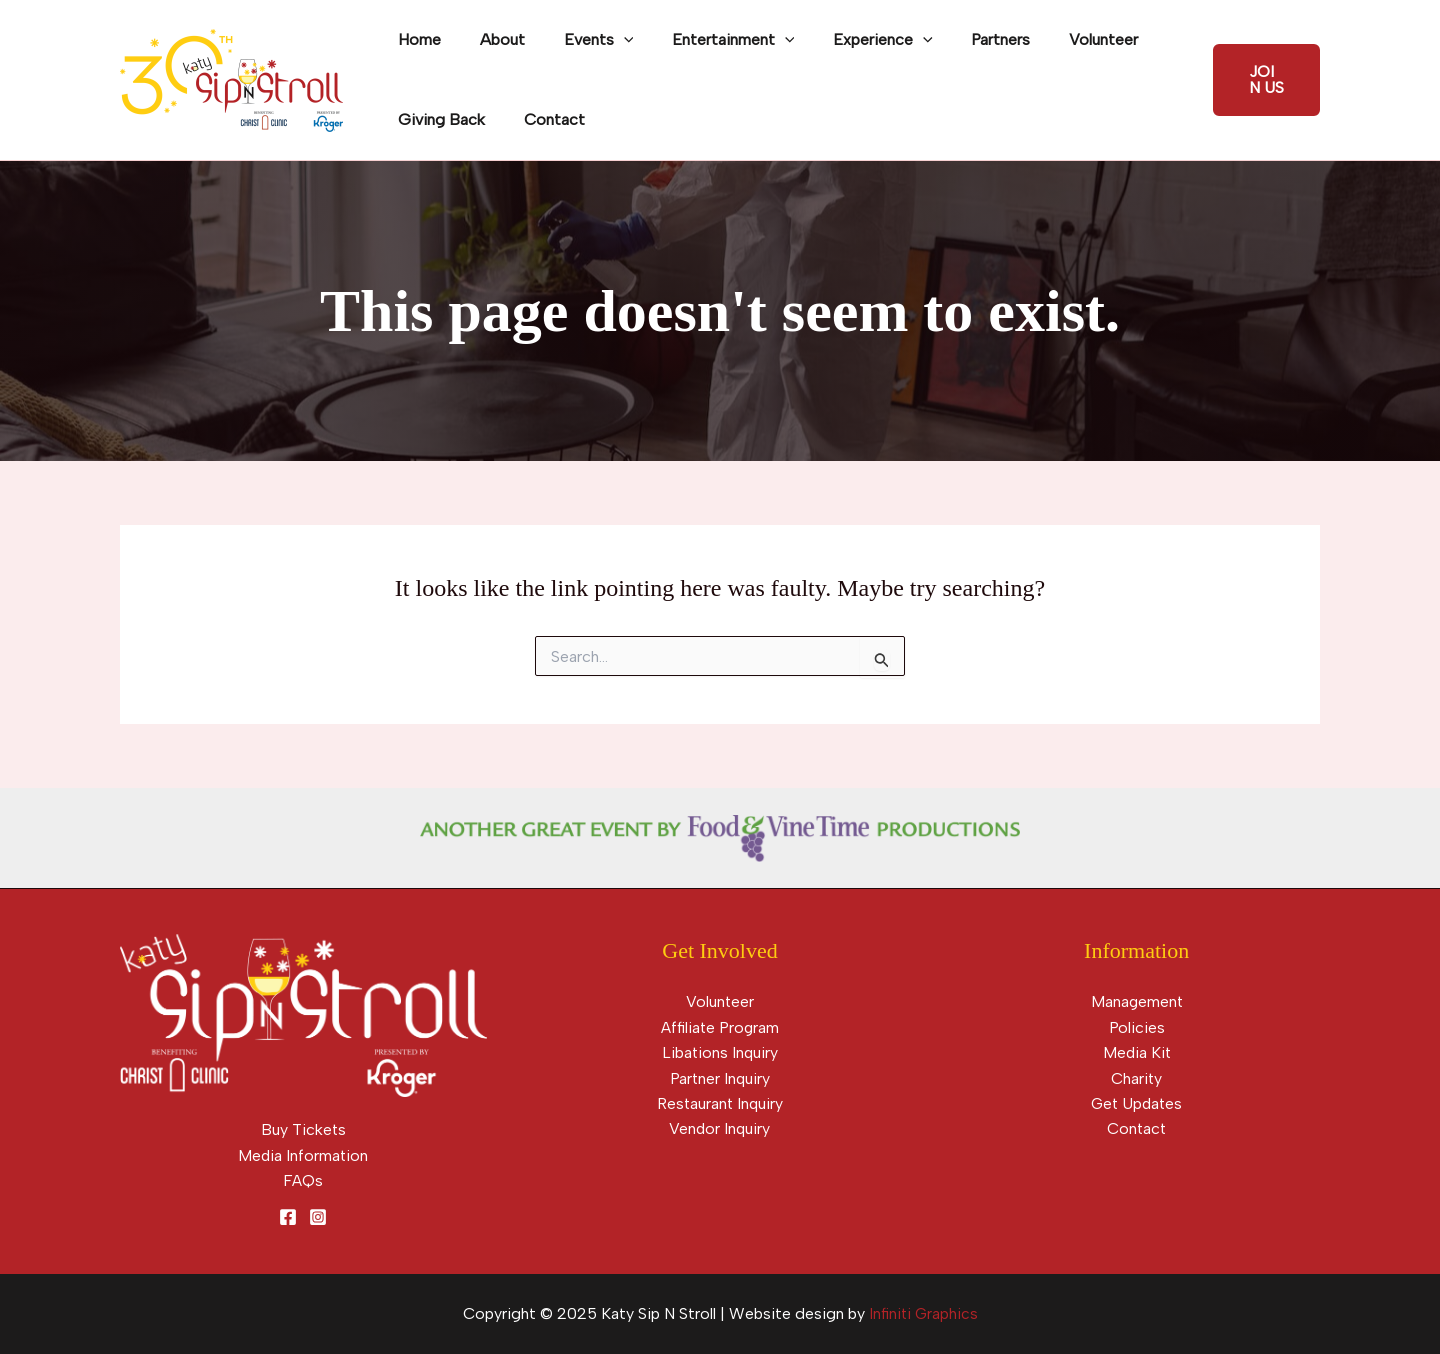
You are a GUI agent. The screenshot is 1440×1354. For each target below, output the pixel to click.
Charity (1137, 1078)
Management (1137, 1001)
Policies (1137, 1027)
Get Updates (1136, 1104)
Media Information (303, 1155)
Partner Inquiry (720, 1078)
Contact (544, 119)
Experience (853, 40)
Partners (964, 39)
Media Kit (1137, 1052)
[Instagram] (318, 1218)
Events (582, 40)
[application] (607, 40)
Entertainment (710, 40)
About (492, 39)
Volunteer (1060, 39)
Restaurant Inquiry (719, 1104)
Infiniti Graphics (923, 1314)
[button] (1263, 80)
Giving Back (438, 119)
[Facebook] (288, 1218)
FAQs (303, 1180)
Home (416, 39)
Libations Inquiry (720, 1052)
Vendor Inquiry (719, 1129)
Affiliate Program (719, 1027)
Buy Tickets (303, 1129)
